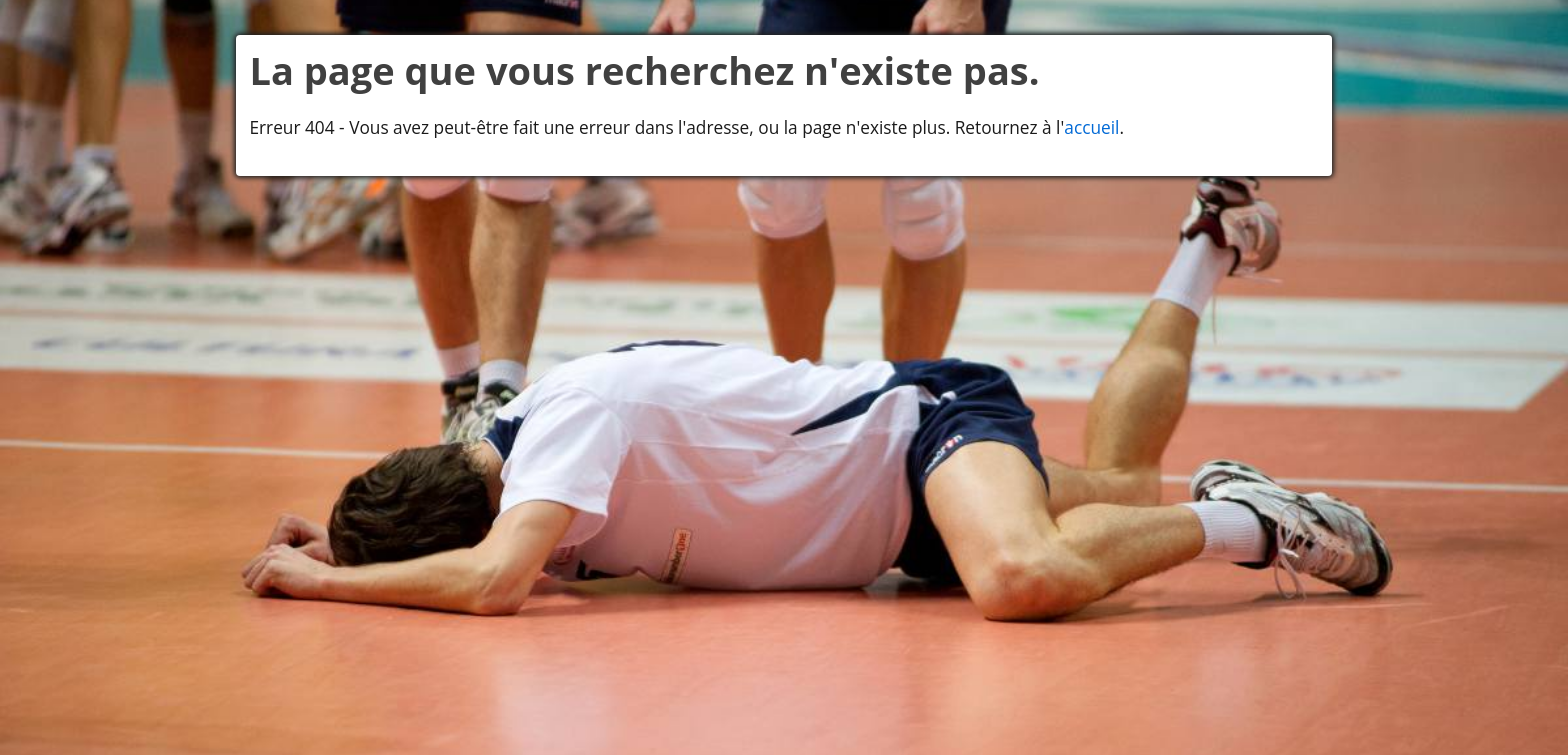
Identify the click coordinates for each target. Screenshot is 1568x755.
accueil (1091, 127)
